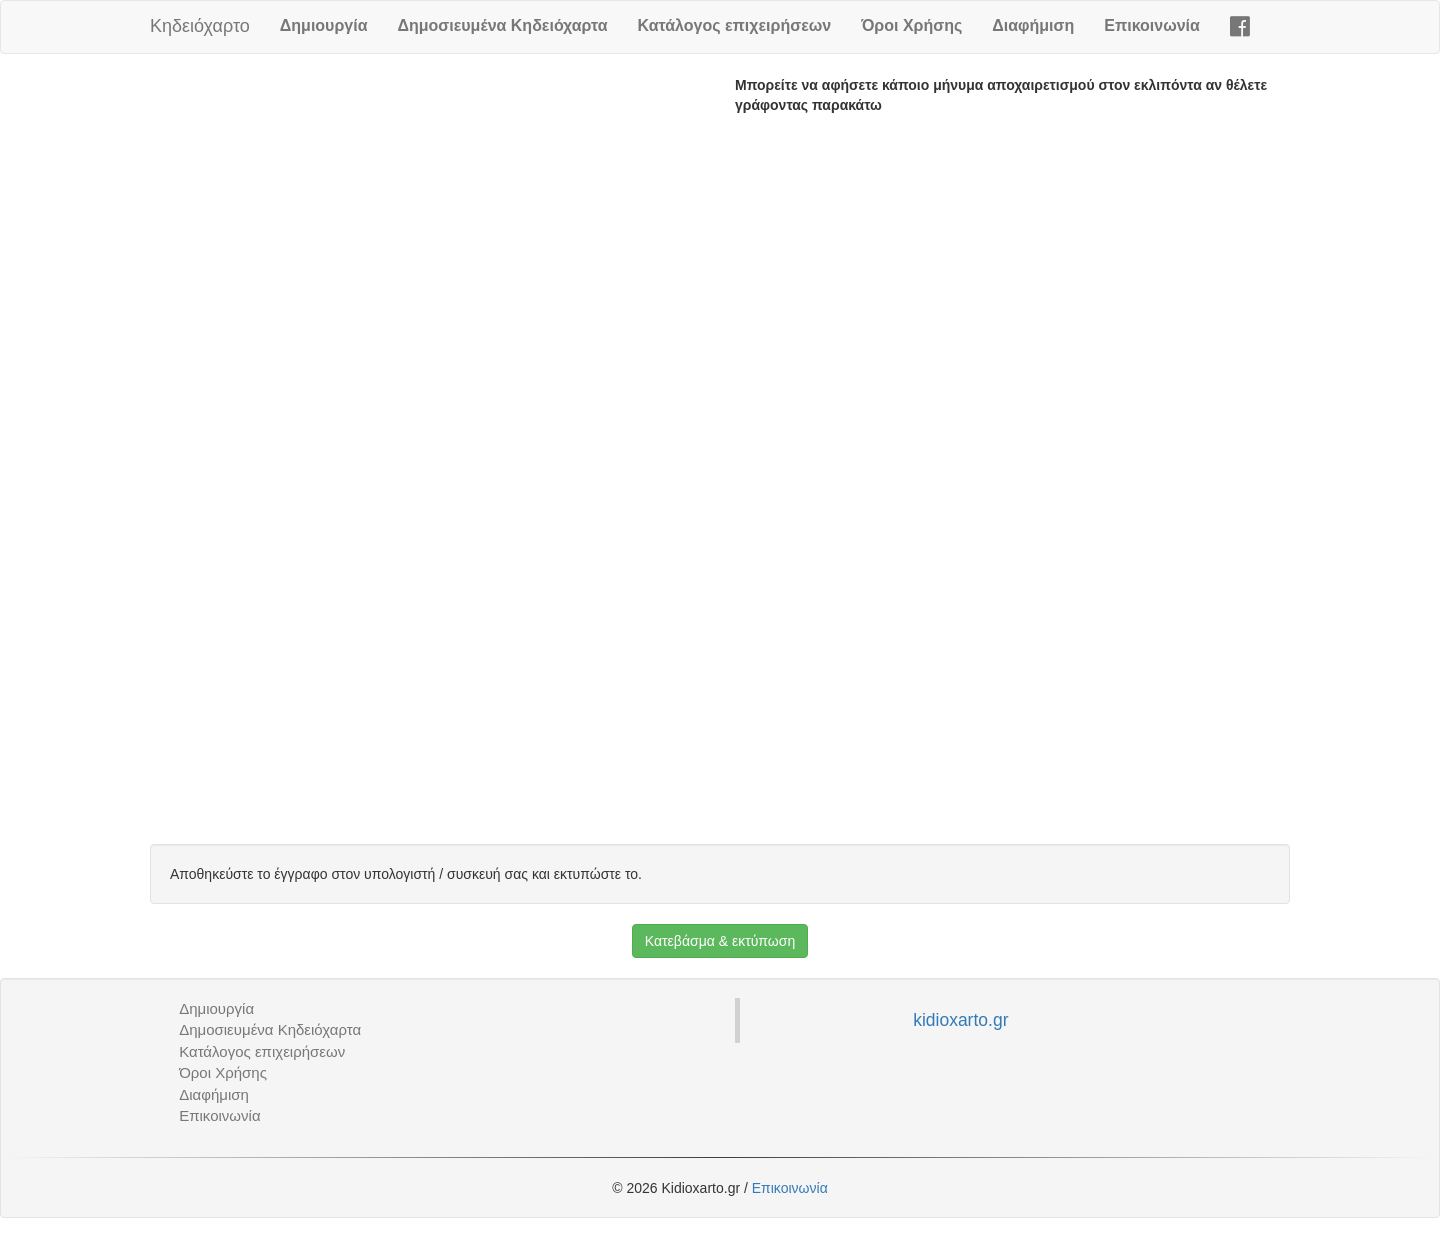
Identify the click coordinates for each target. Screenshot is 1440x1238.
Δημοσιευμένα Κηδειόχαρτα (502, 25)
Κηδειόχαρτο (200, 26)
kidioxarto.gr (960, 1020)
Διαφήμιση (1033, 25)
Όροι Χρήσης (911, 25)
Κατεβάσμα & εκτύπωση (720, 941)
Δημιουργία (324, 25)
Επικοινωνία (1152, 25)
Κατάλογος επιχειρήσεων (735, 25)
